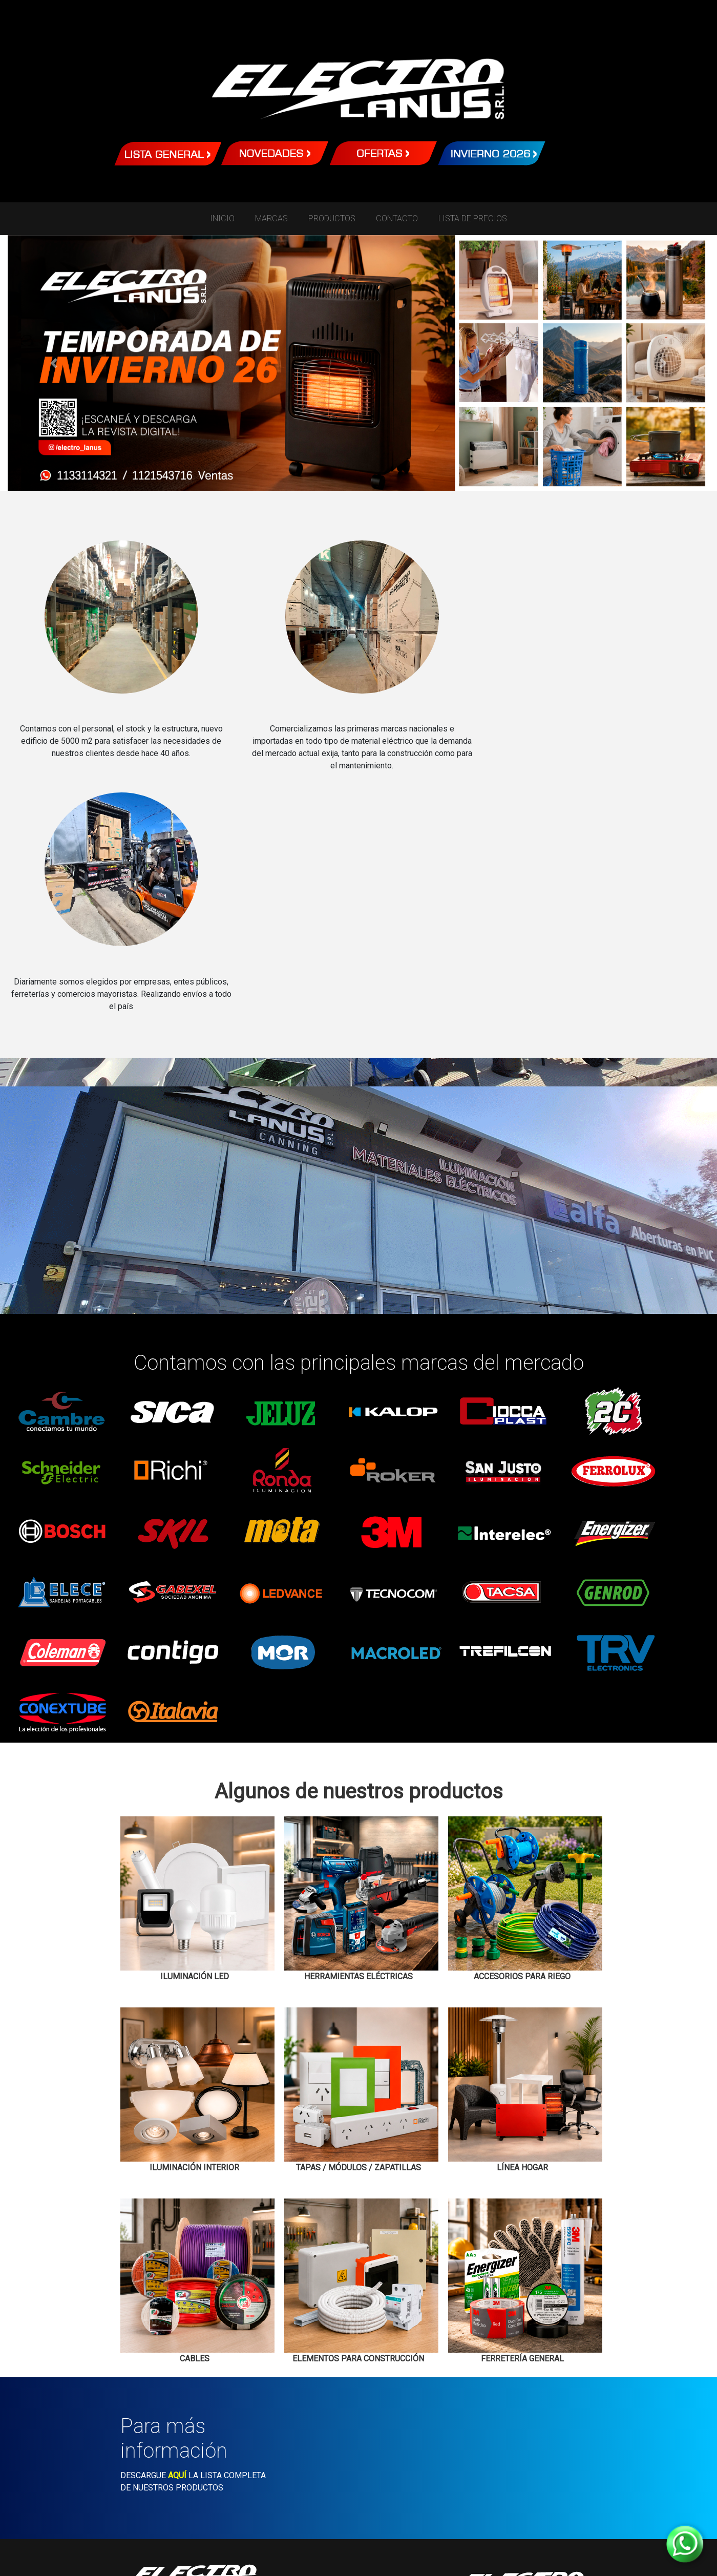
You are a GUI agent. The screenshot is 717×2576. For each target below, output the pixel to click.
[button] (54, 363)
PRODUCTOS (331, 218)
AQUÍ (177, 2234)
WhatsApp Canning (194, 2455)
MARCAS (271, 218)
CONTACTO (397, 218)
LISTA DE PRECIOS (472, 218)
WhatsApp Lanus (522, 2456)
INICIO (222, 218)
